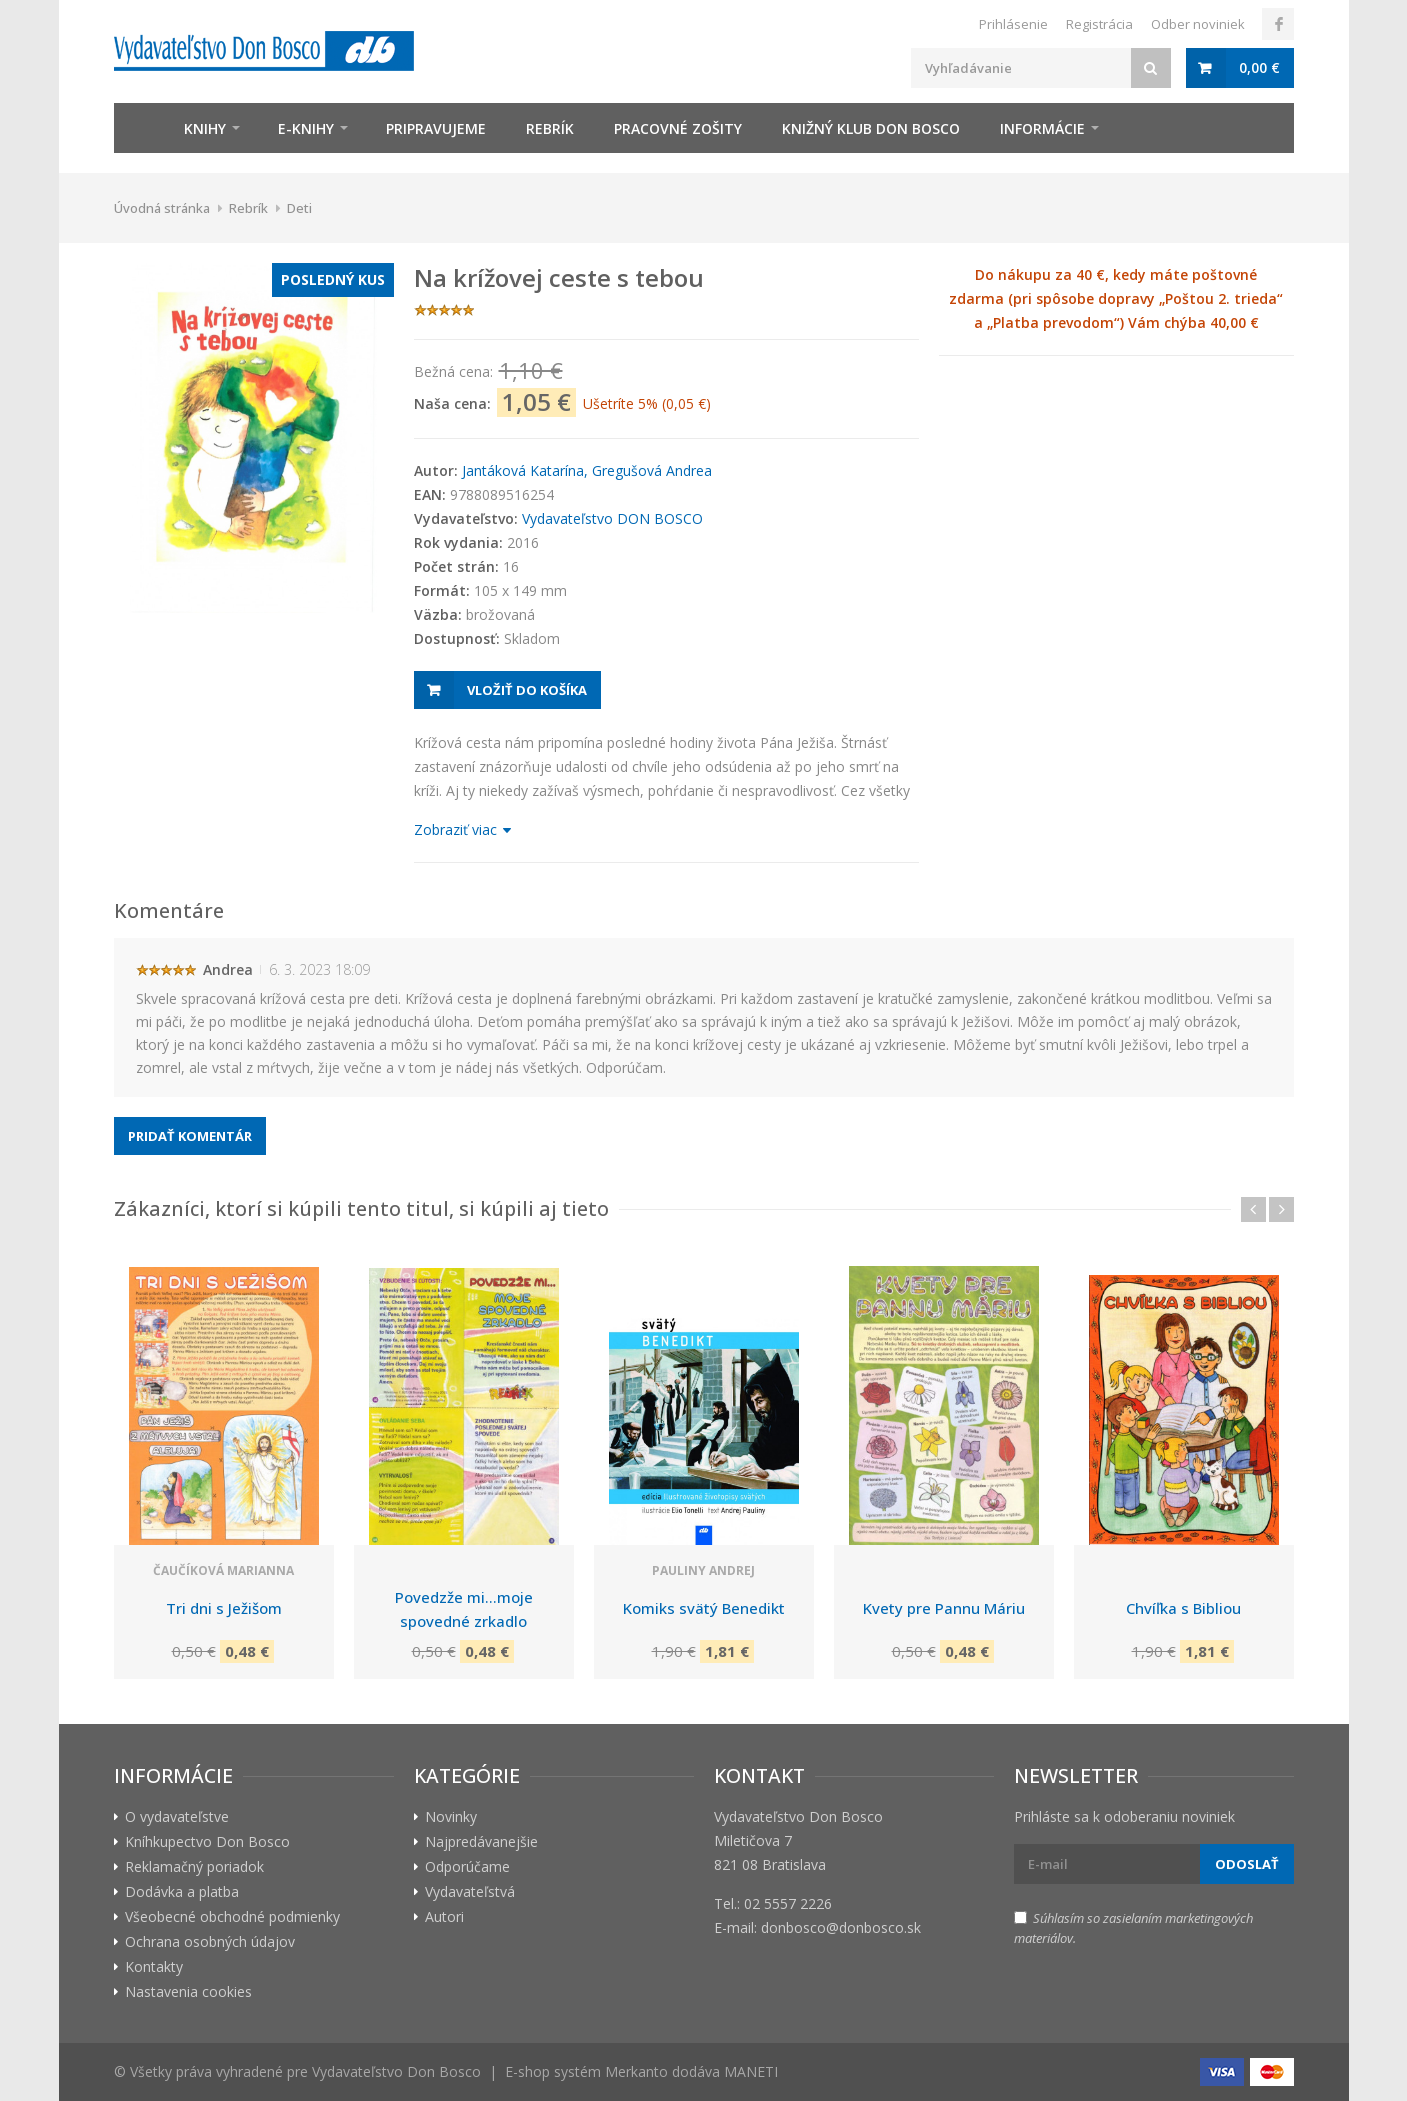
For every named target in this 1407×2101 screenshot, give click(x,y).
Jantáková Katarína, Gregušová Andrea (587, 470)
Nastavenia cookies (188, 1991)
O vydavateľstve (177, 1816)
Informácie (1042, 128)
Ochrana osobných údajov (210, 1941)
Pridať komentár (190, 1136)
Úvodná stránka (162, 208)
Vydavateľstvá (470, 1891)
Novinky (451, 1816)
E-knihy (306, 128)
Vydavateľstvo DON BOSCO (612, 518)
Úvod (139, 128)
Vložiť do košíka (527, 690)
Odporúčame (467, 1866)
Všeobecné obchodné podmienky (232, 1916)
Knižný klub (871, 128)
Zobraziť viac (461, 829)
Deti (299, 208)
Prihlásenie (1013, 24)
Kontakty (154, 1966)
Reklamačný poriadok (194, 1866)
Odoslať (1247, 1864)
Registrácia (1099, 24)
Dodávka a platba (182, 1891)
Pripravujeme (436, 128)
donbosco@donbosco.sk (841, 1927)
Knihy (205, 128)
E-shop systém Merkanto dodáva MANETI (641, 2071)
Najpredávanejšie (481, 1841)
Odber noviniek (1198, 24)
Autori (444, 1916)
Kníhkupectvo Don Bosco (207, 1841)
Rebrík (550, 128)
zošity (678, 128)
